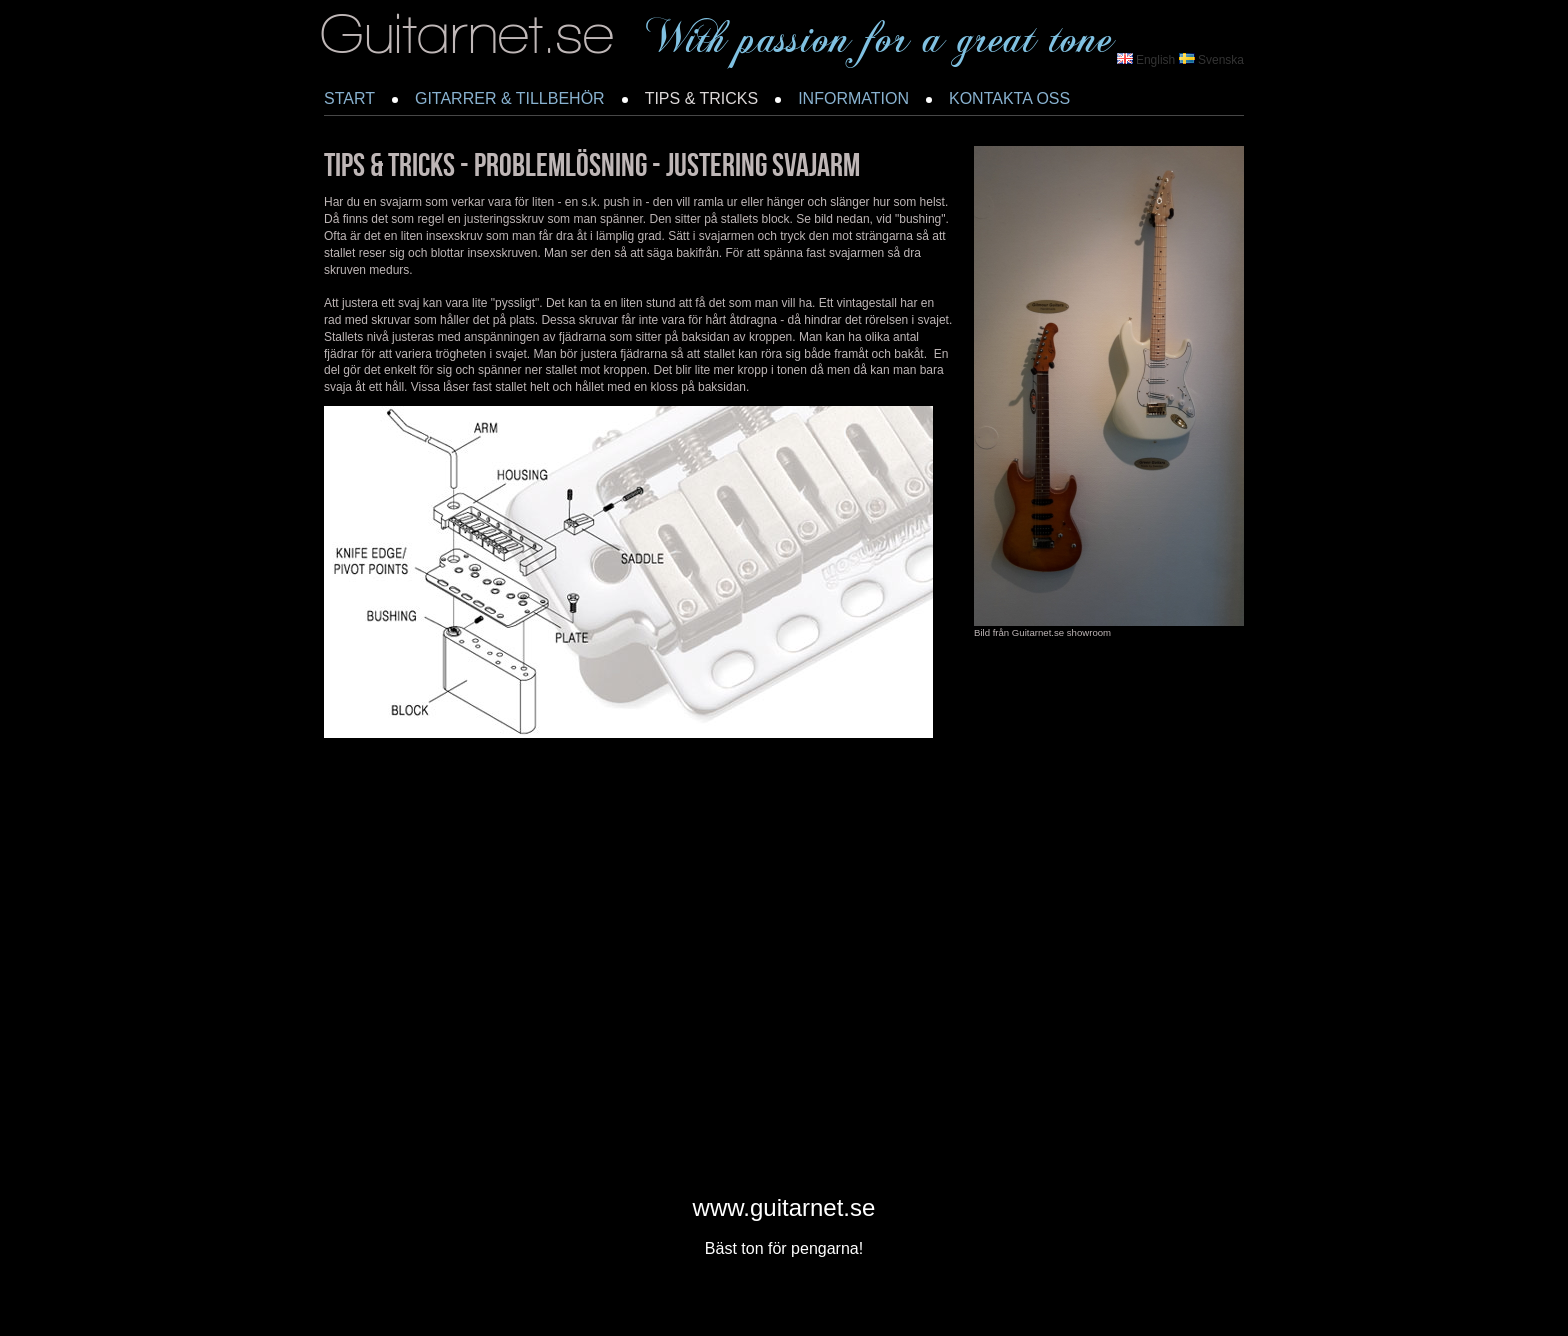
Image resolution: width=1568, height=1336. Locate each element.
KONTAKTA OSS (1009, 98)
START (349, 98)
